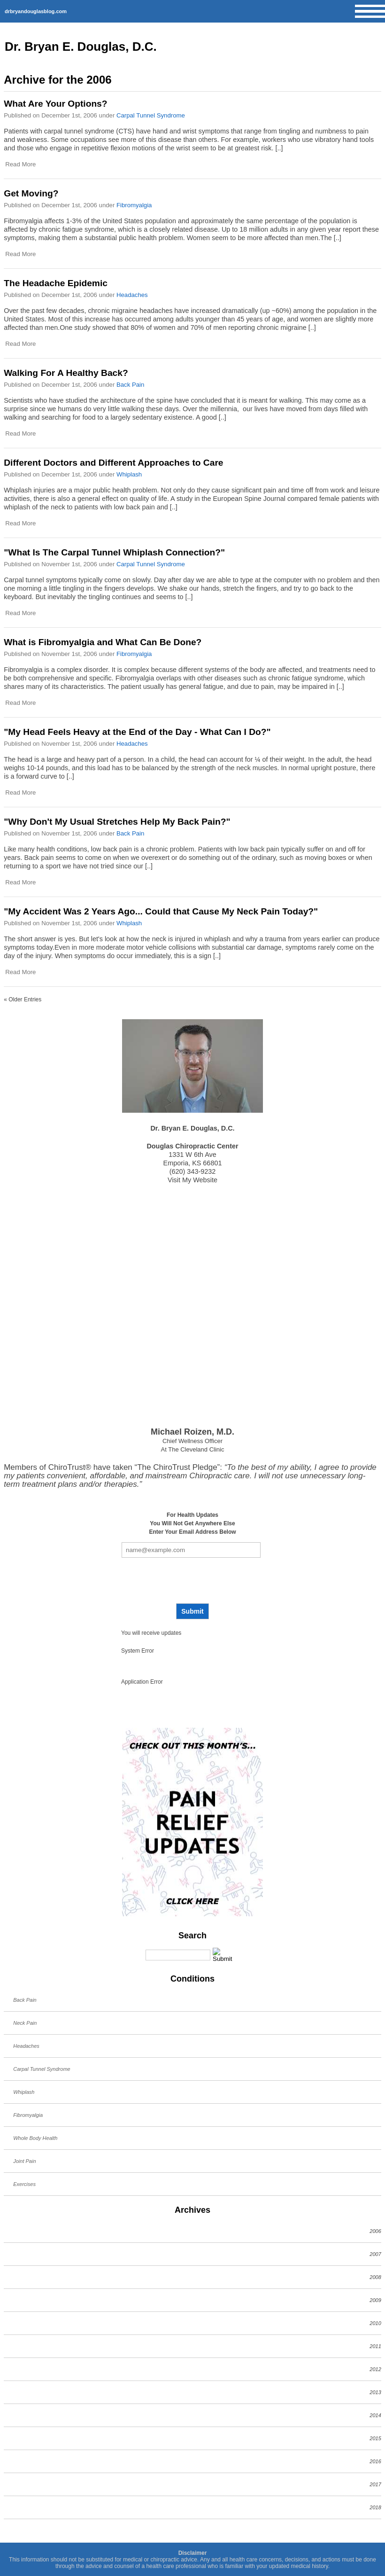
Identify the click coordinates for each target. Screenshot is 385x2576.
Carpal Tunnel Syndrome (150, 115)
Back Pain (130, 384)
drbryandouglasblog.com (36, 11)
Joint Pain (24, 2161)
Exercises (24, 2184)
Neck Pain (25, 2023)
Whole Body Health (35, 2138)
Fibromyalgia (134, 205)
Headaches (132, 294)
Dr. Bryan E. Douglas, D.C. (81, 46)
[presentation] (191, 1581)
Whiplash (129, 474)
